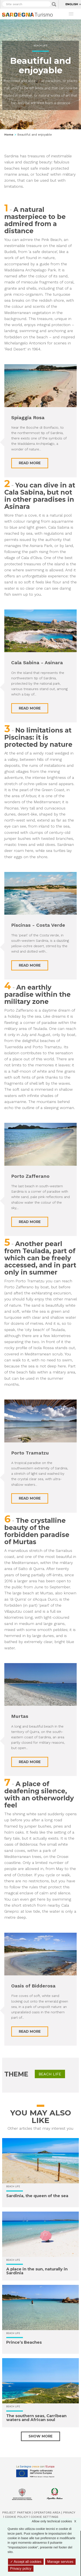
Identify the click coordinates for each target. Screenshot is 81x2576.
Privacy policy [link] (20, 2568)
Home (8, 134)
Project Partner (16, 2512)
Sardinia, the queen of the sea (37, 2195)
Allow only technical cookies (56, 2521)
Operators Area (47, 2512)
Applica (54, 4)
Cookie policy (16, 2516)
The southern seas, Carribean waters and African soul (36, 2418)
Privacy (69, 2512)
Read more (30, 463)
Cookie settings (44, 2516)
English (71, 4)
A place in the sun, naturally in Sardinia (37, 2271)
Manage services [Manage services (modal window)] (60, 2562)
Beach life (41, 45)
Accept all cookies (25, 2562)
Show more (40, 2436)
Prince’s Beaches (24, 2342)
